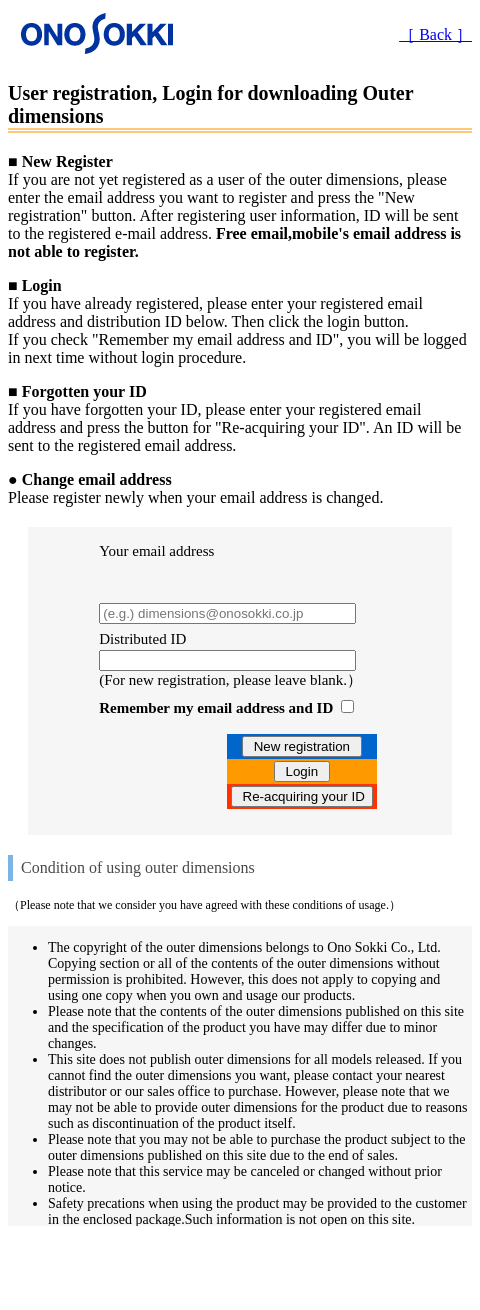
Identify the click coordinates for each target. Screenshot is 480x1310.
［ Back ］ (435, 34)
